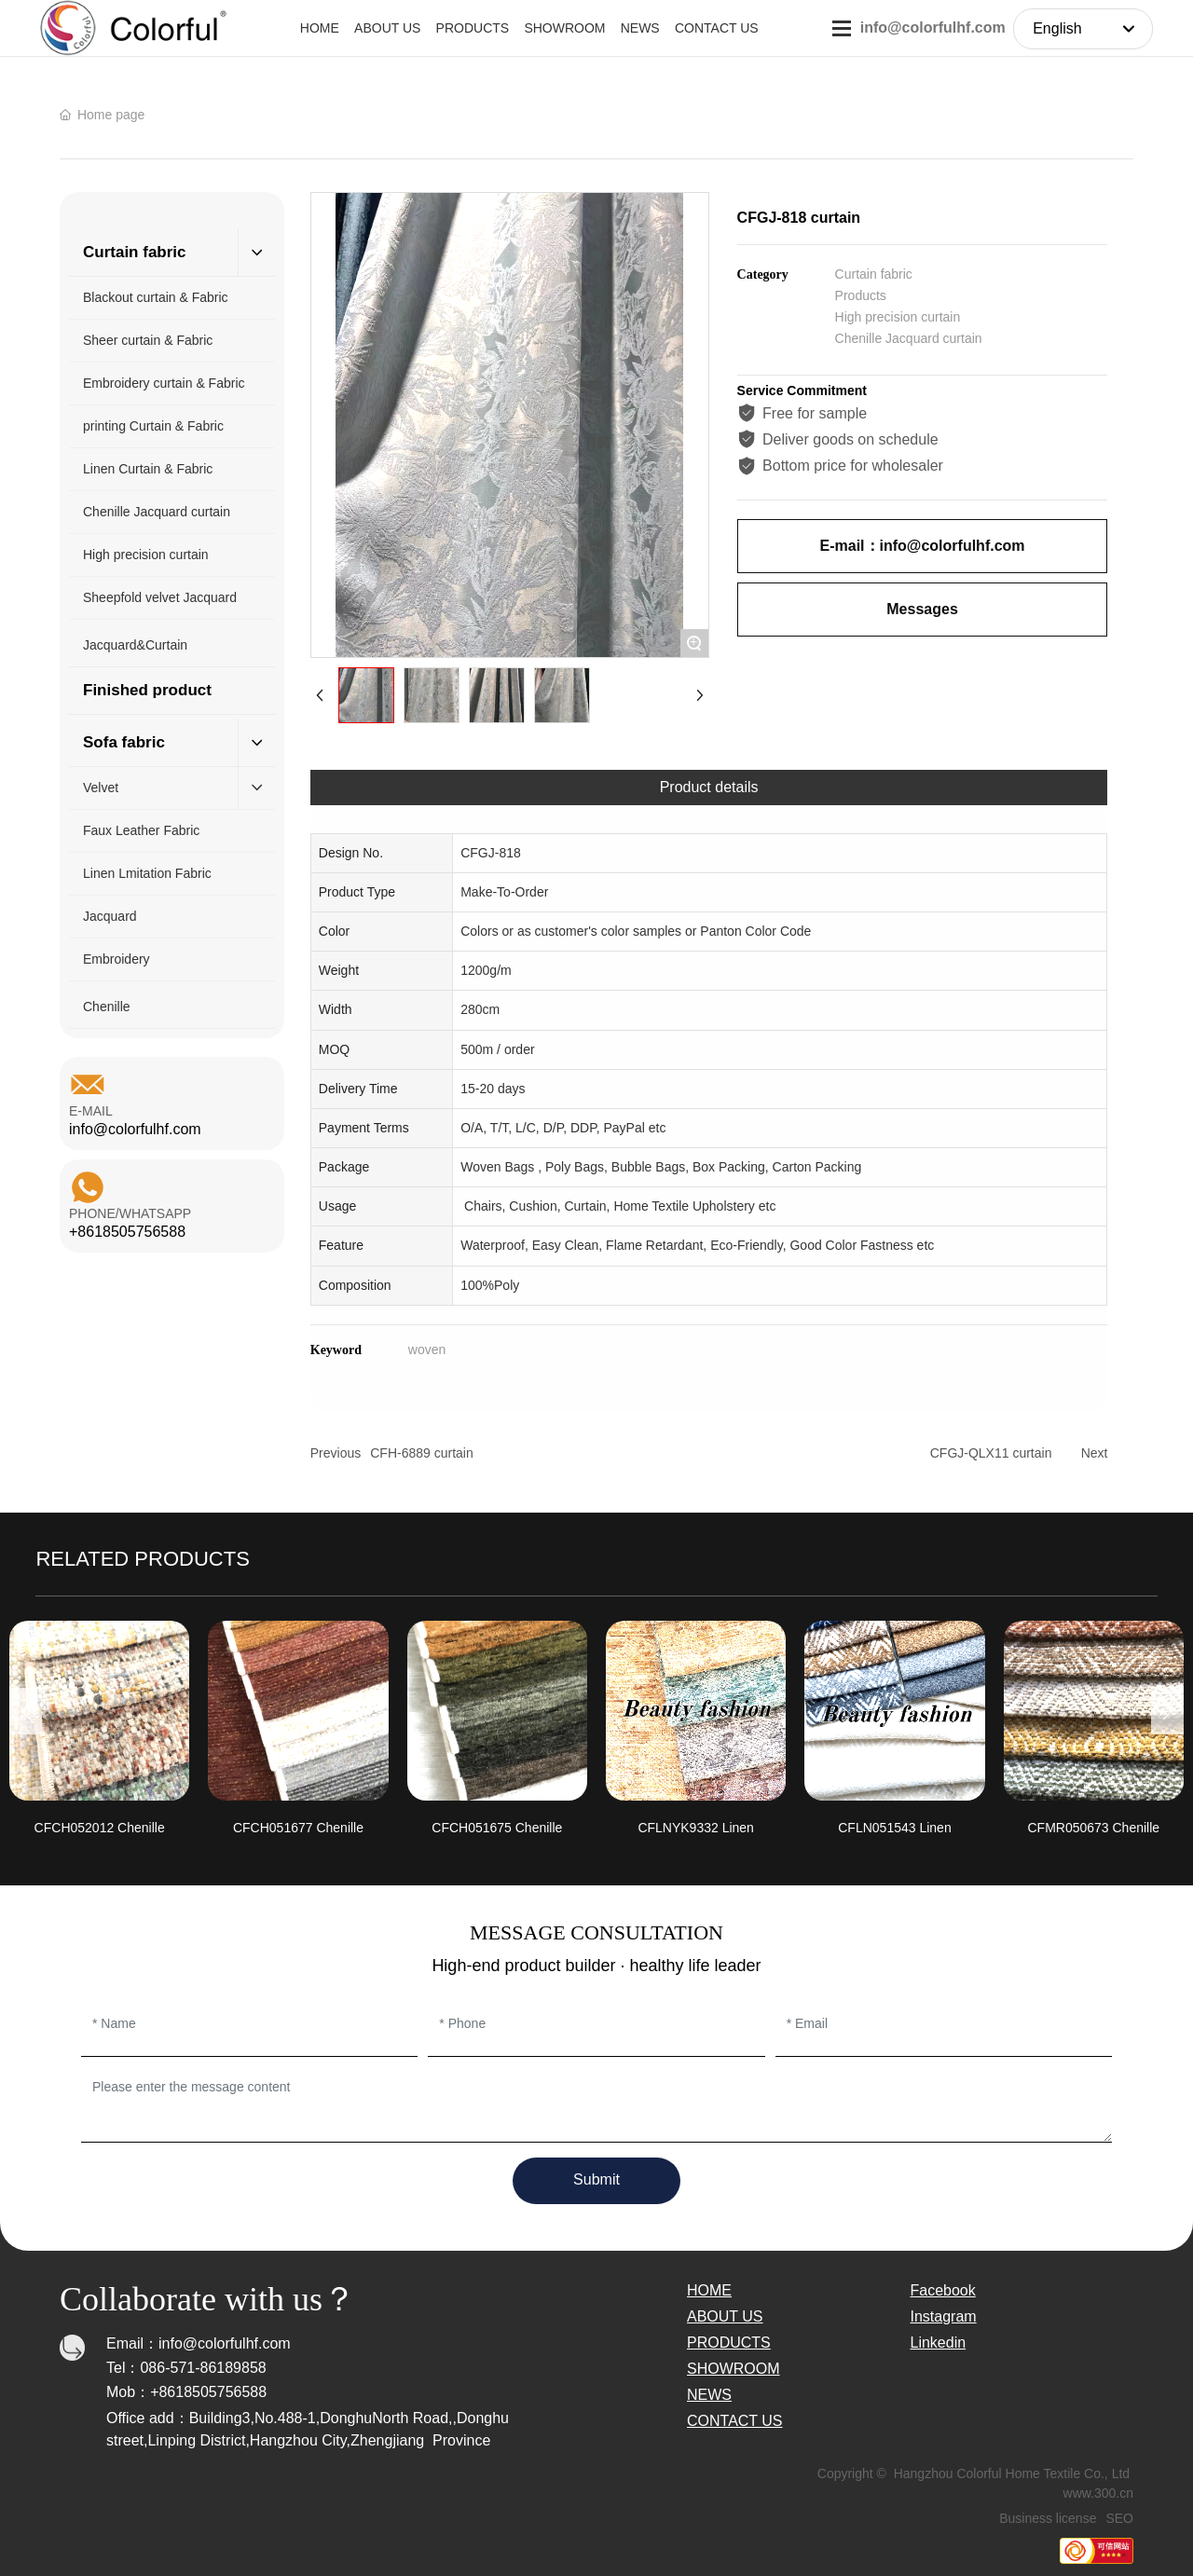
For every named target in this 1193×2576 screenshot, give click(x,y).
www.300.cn (1098, 2493)
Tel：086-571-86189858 (186, 2368)
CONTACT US (735, 2421)
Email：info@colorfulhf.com (198, 2343)
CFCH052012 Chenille (99, 1827)
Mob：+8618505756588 (186, 2392)
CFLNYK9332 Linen (696, 1827)
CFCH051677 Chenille (298, 1827)
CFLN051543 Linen (894, 1827)
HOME (709, 2290)
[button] (25, 1711)
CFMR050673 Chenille (1093, 1827)
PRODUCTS (729, 2342)
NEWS (709, 2395)
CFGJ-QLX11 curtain (991, 1453)
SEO (1119, 2518)
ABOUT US (725, 2316)
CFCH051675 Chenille (497, 1827)
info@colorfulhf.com (933, 27)
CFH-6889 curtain (421, 1453)
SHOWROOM (733, 2369)
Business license (1047, 2518)
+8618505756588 (127, 1232)
